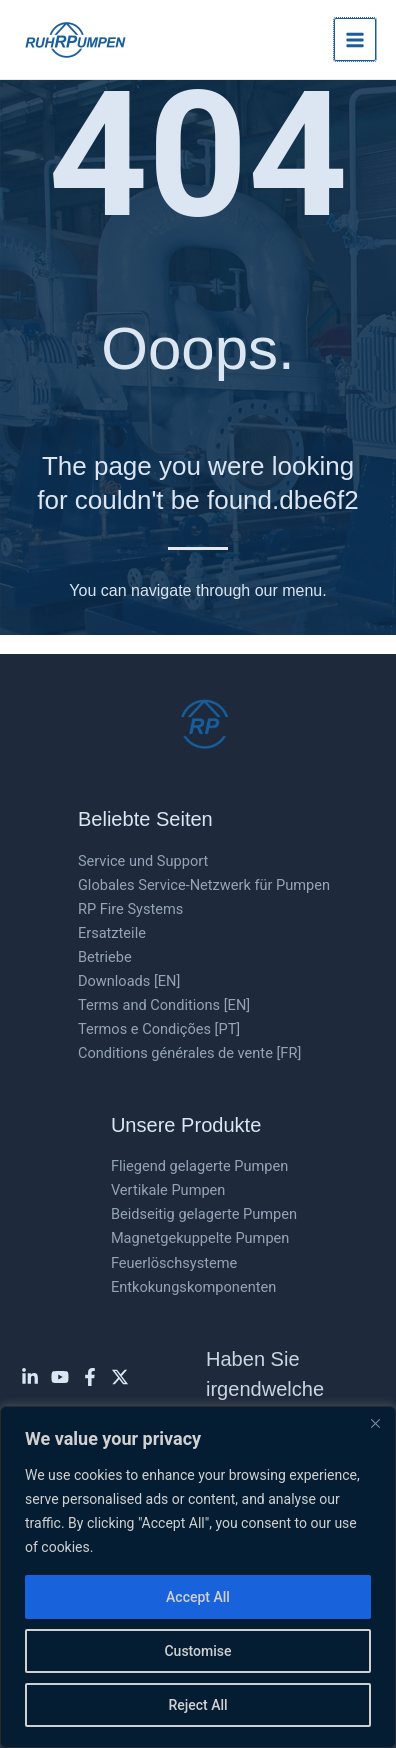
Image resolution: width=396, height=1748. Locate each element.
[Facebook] (90, 1377)
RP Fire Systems (130, 909)
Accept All (198, 1597)
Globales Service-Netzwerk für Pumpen (204, 885)
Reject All (197, 1705)
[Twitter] (120, 1377)
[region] (198, 1577)
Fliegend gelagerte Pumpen (199, 1166)
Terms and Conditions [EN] (164, 1005)
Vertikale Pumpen (168, 1190)
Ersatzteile (112, 933)
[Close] (375, 1423)
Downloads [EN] (129, 981)
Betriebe (105, 957)
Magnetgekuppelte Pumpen (200, 1238)
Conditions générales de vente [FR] (189, 1053)
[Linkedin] (30, 1377)
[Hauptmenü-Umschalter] (355, 39)
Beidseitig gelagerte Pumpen (204, 1214)
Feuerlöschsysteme (174, 1263)
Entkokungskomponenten (193, 1287)
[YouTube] (60, 1377)
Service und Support (143, 861)
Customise (197, 1651)
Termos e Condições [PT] (159, 1029)
